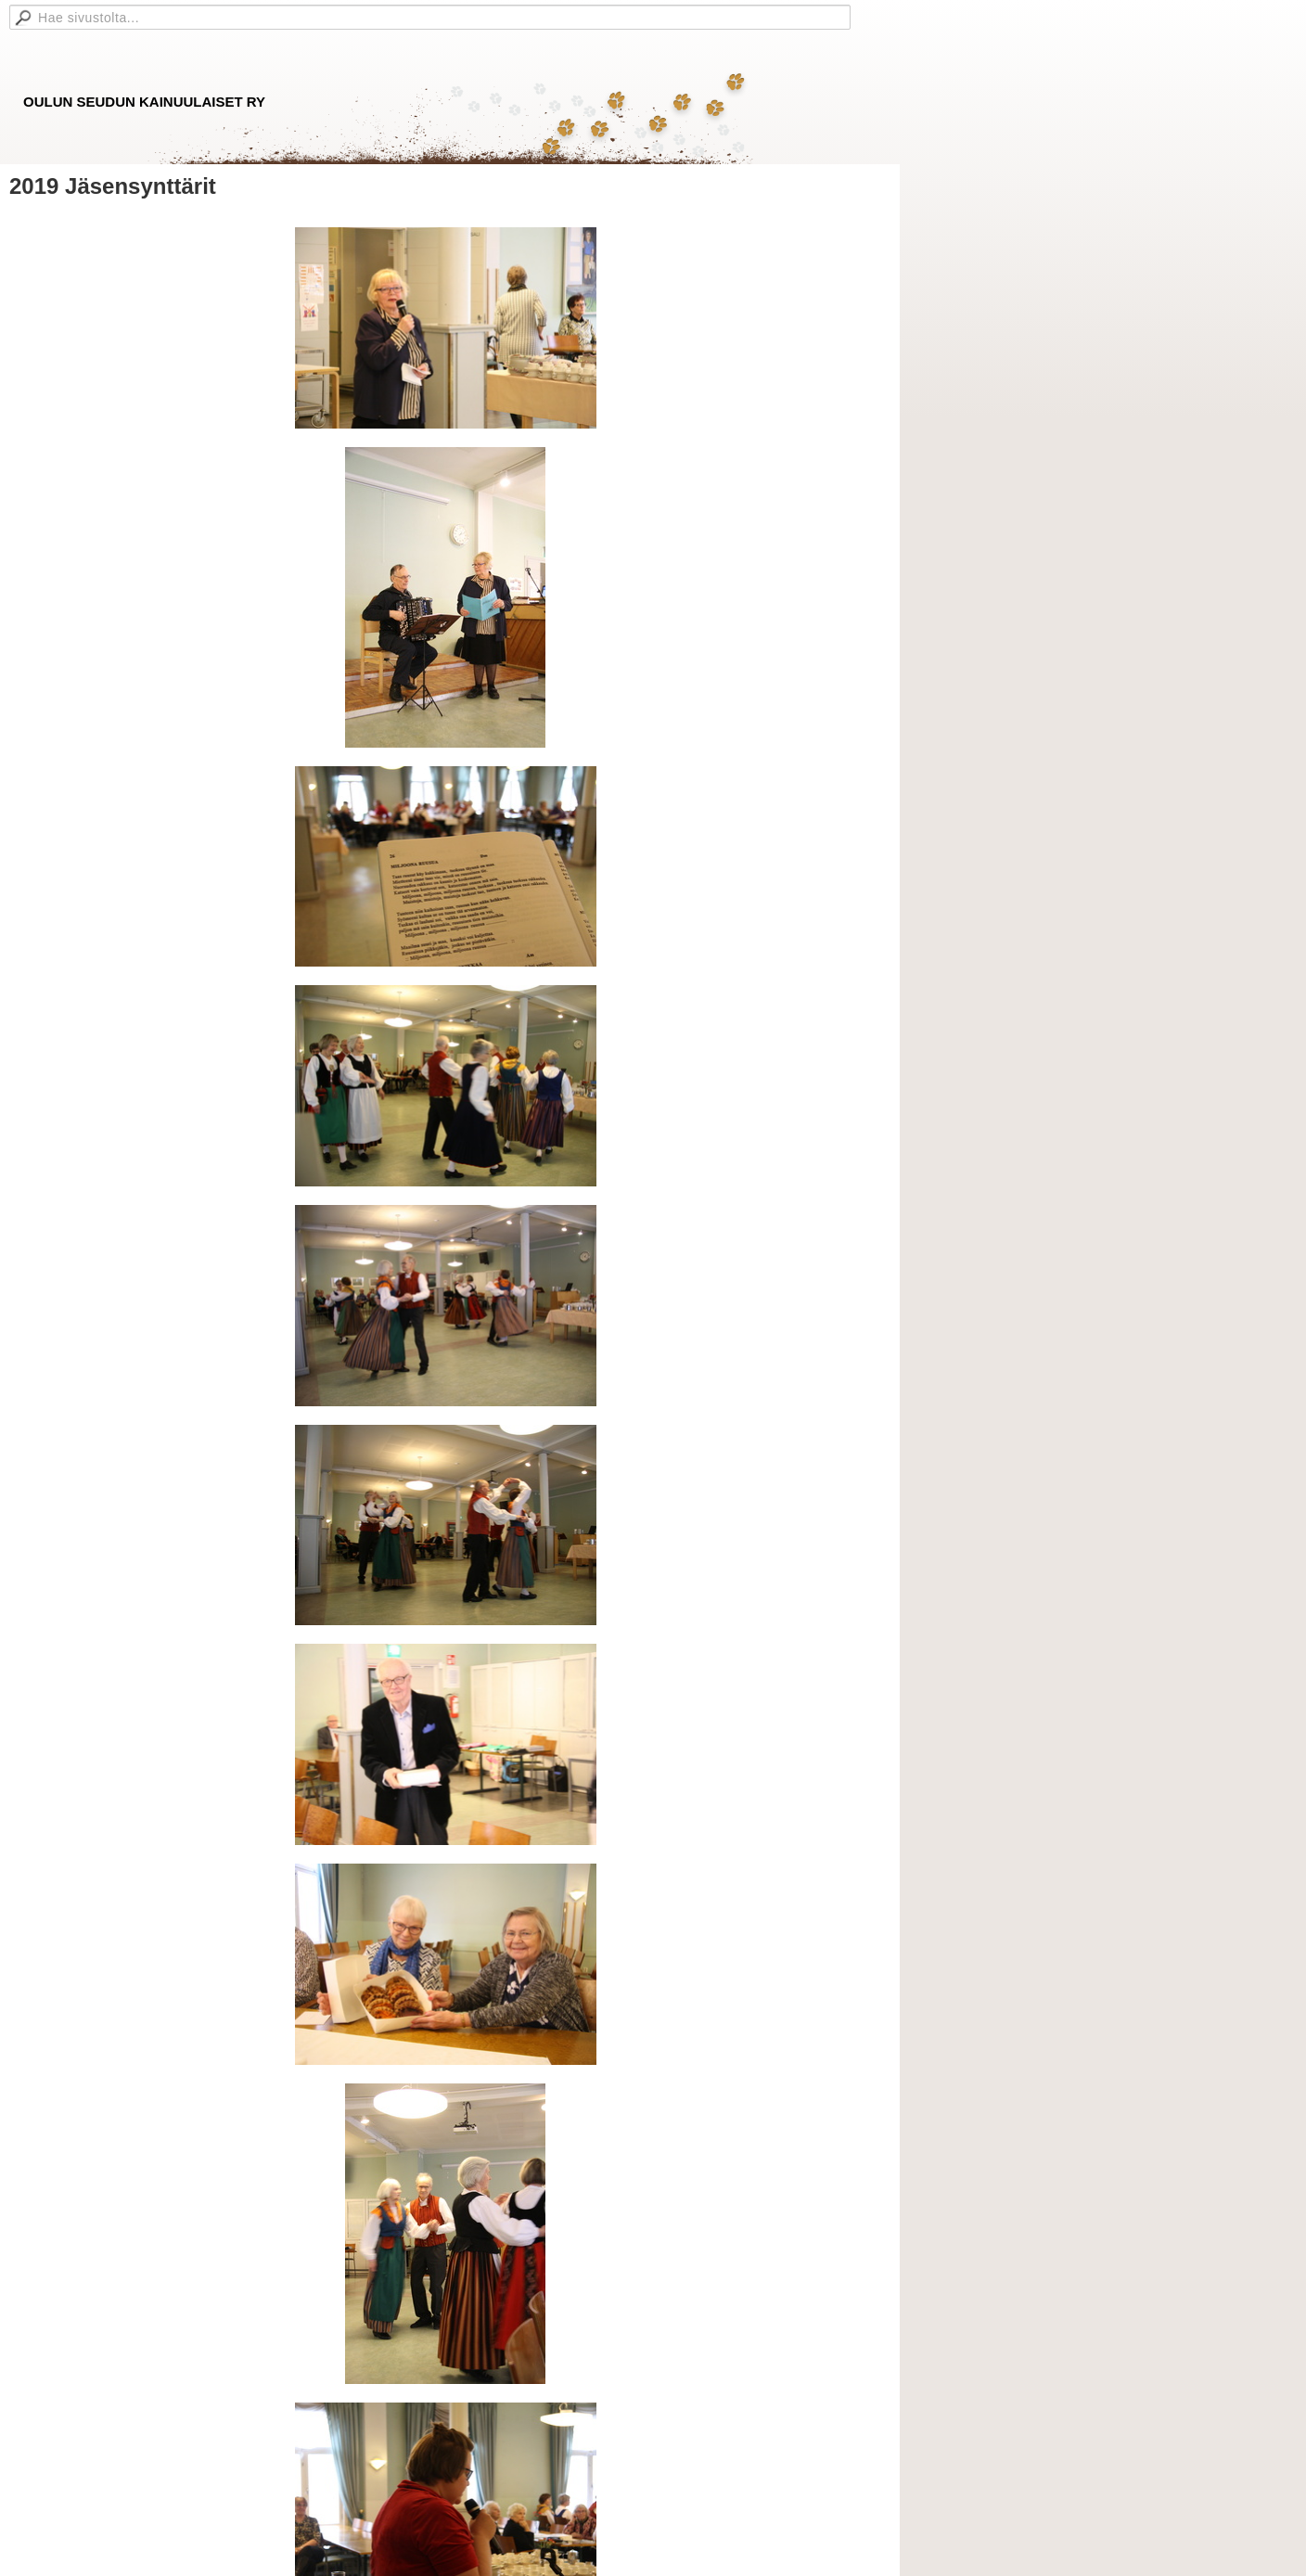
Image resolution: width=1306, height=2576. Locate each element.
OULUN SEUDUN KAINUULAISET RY (144, 101)
